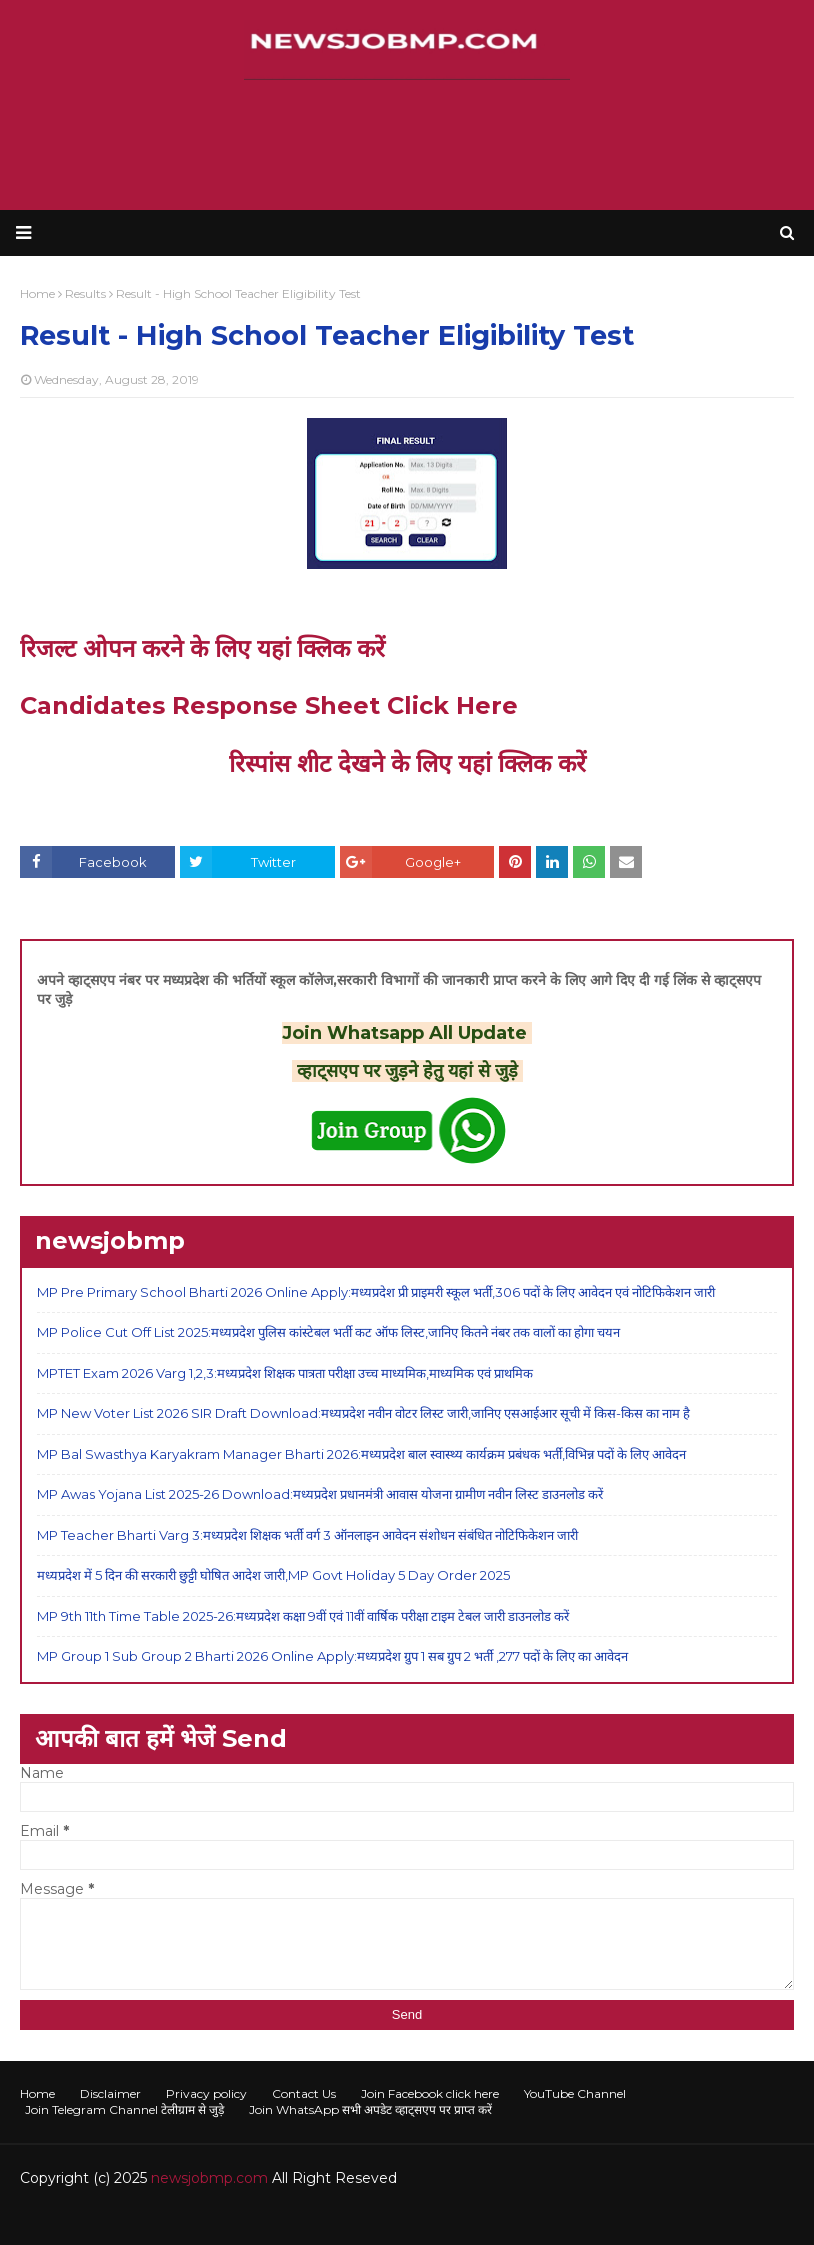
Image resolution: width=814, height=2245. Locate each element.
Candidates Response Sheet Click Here (269, 705)
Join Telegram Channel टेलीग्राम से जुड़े (124, 2109)
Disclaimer (110, 2093)
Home (37, 2093)
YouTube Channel (575, 2093)
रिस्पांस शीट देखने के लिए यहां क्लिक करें (407, 763)
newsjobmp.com (209, 2178)
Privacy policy (206, 2093)
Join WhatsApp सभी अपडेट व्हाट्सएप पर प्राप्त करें (370, 2109)
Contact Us (304, 2093)
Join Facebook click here (430, 2093)
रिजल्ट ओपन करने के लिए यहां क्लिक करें (202, 648)
